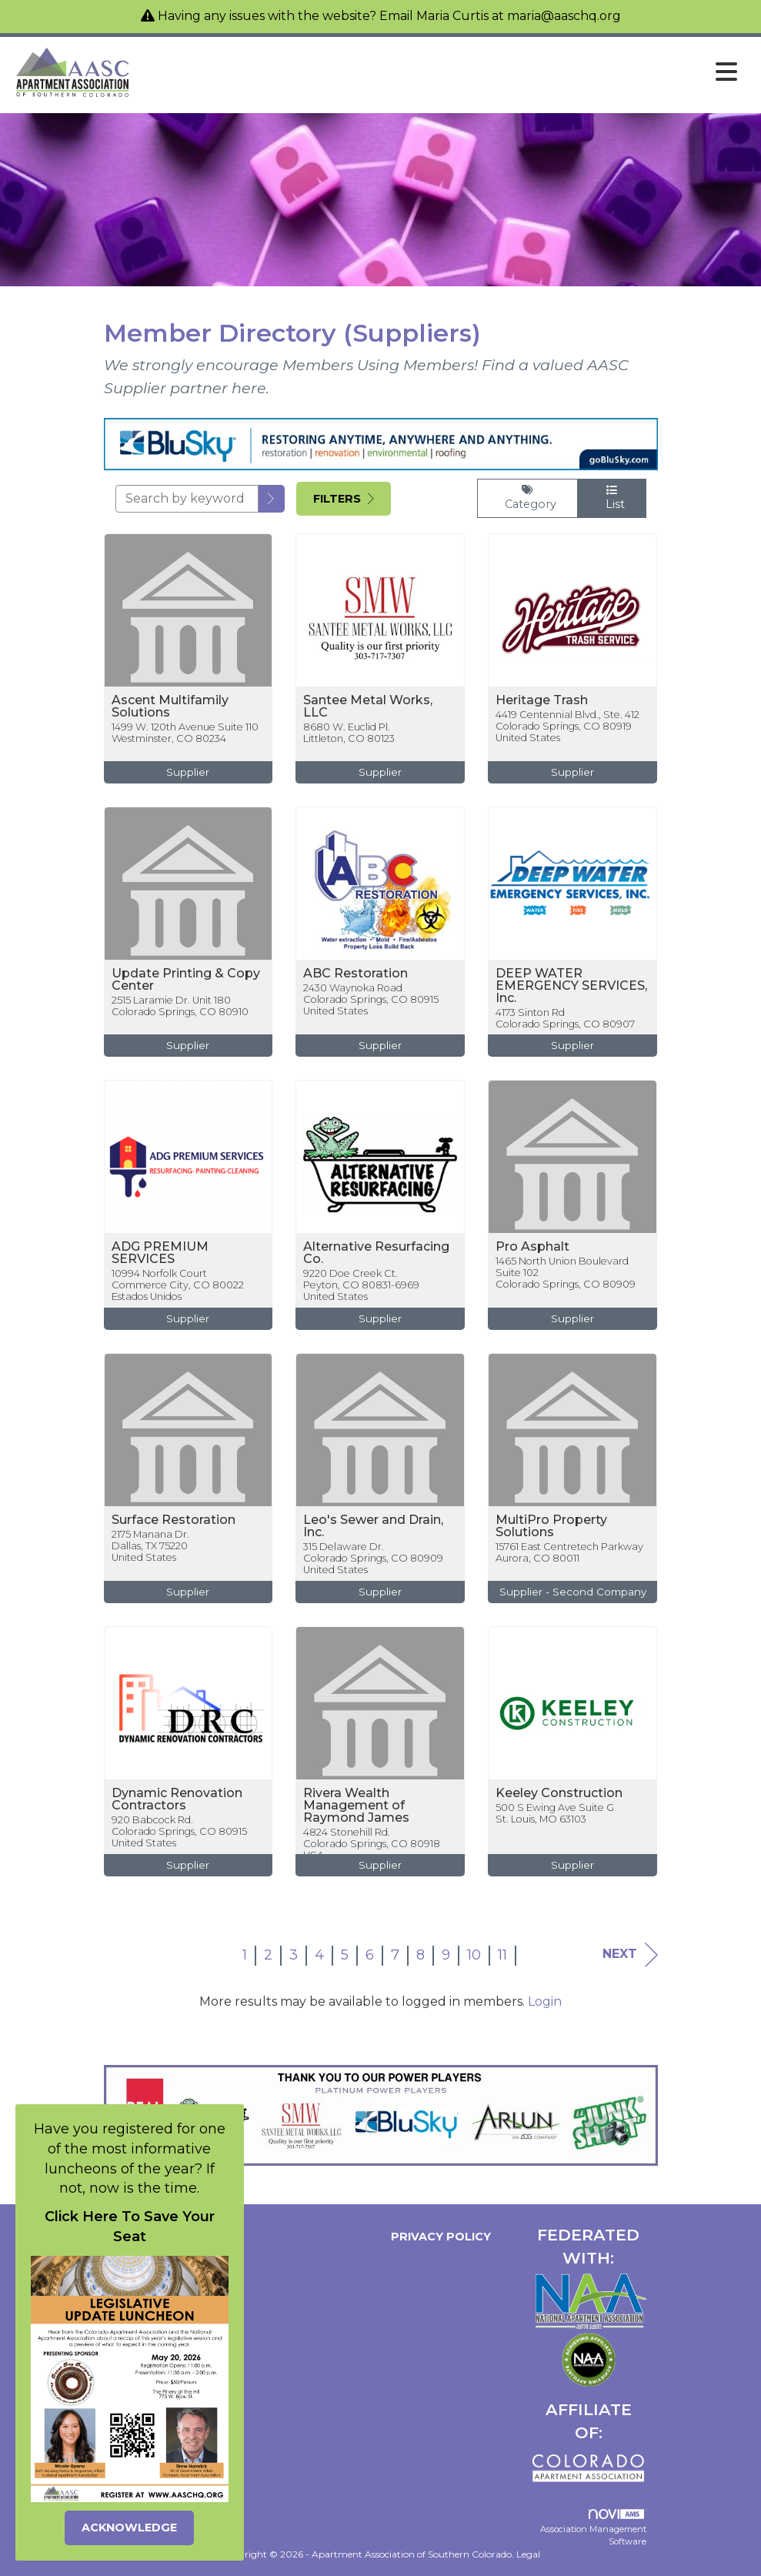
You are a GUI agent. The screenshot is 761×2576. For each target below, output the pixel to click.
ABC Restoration (355, 973)
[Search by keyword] (187, 499)
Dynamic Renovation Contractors (177, 1799)
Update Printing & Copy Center (186, 979)
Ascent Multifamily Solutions (170, 706)
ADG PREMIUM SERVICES (160, 1253)
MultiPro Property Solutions (551, 1526)
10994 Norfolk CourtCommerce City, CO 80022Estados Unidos (178, 1285)
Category (527, 497)
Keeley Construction (559, 1793)
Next (630, 1954)
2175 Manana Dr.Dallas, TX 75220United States (150, 1546)
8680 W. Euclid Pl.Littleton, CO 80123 (349, 732)
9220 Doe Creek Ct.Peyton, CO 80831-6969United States (361, 1285)
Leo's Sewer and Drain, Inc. (373, 1526)
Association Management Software (593, 2528)
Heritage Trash (542, 700)
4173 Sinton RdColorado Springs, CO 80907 (565, 1018)
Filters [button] (343, 499)
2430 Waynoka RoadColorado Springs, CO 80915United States (371, 999)
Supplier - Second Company (572, 1591)
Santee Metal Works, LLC (367, 706)
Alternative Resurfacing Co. (376, 1253)
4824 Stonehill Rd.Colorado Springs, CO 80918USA (371, 1844)
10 (474, 1954)
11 (502, 1954)
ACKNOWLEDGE (129, 2527)
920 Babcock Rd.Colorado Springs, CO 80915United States (179, 1831)
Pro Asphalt (532, 1247)
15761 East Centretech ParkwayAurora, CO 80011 (569, 1552)
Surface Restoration (173, 1520)
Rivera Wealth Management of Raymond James (356, 1805)
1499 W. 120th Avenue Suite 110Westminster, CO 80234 (185, 732)
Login (545, 2001)
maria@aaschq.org (564, 15)
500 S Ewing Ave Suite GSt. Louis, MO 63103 (555, 1813)
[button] (272, 499)
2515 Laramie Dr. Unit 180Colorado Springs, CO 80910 (180, 1005)
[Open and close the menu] (439, 72)
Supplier (187, 772)
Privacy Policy (438, 2237)
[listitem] (188, 670)
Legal (528, 2554)
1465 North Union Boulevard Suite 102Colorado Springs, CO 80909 (566, 1273)
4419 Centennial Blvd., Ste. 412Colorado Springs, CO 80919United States (567, 726)
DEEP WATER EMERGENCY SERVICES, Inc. (571, 985)
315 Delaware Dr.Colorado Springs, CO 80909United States (373, 1558)
